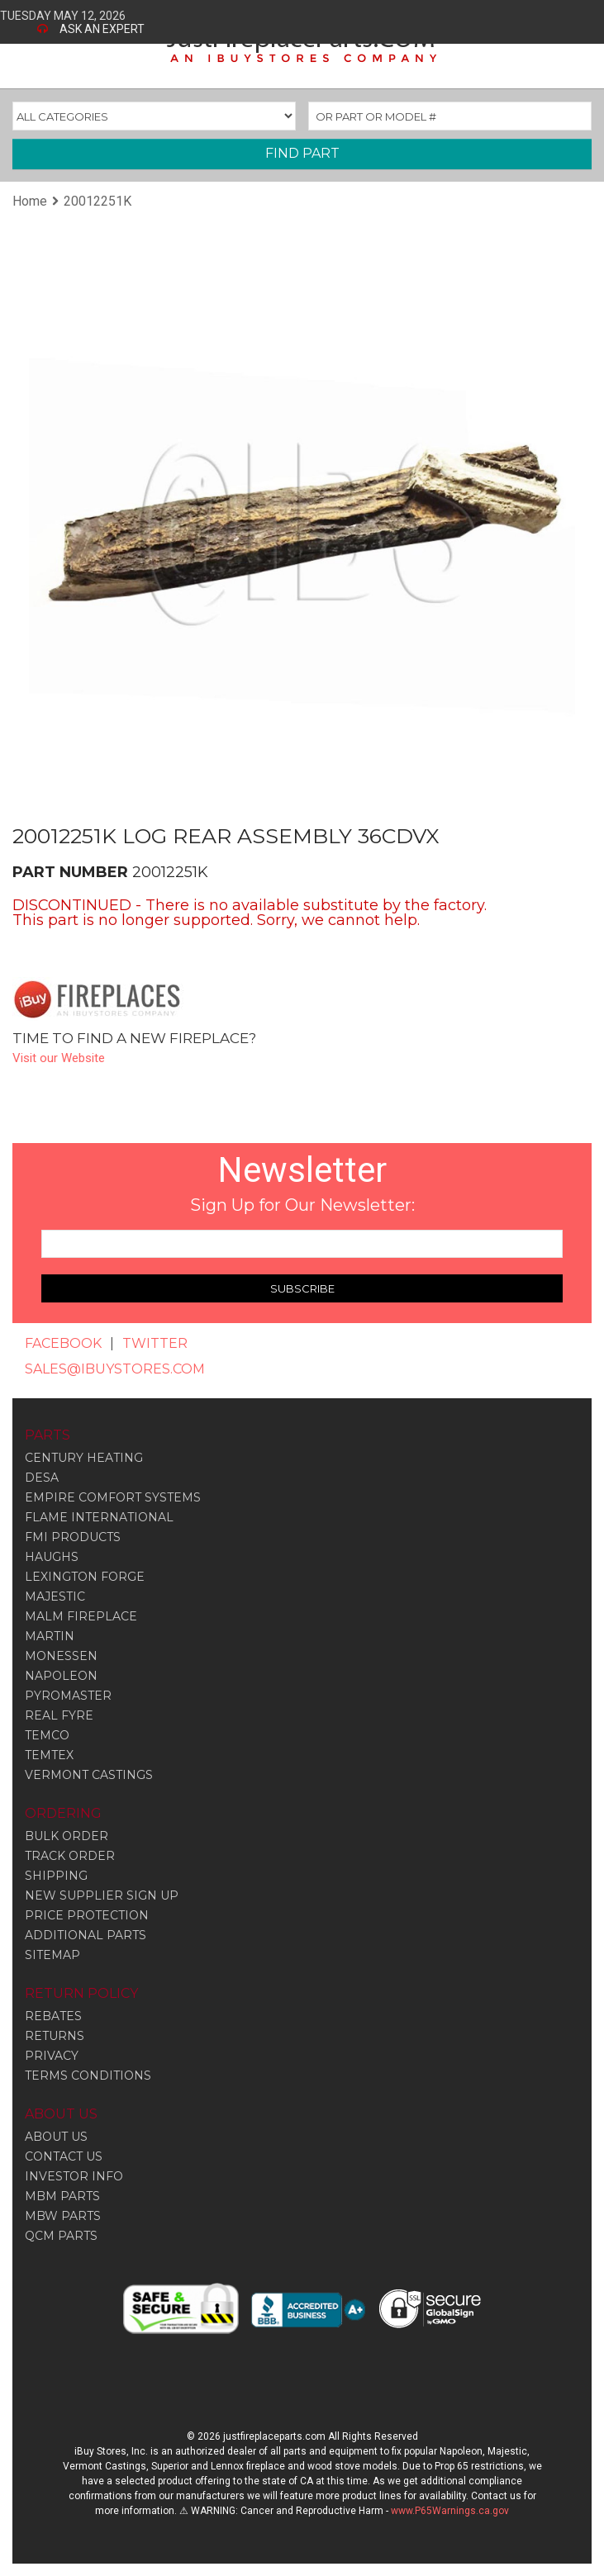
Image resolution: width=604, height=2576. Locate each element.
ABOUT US (56, 2136)
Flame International (99, 1517)
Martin (49, 1636)
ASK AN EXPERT (102, 29)
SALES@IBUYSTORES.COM (115, 1369)
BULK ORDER (66, 1836)
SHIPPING (56, 1875)
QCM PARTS (61, 2235)
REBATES (53, 2016)
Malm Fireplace (81, 1616)
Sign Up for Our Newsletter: (302, 1205)
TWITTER (155, 1343)
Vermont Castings (89, 1774)
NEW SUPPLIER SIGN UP (101, 1895)
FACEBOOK (63, 1343)
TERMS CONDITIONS (88, 2075)
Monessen (61, 1656)
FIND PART (302, 153)
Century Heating (84, 1457)
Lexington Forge (85, 1576)
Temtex (49, 1755)
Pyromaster (68, 1695)
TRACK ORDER (70, 1855)
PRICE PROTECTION (87, 1915)
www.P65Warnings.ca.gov (450, 2511)
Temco (47, 1735)
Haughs (51, 1556)
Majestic (55, 1596)
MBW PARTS (63, 2215)
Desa (42, 1477)
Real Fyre (59, 1715)
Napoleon (61, 1675)
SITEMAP (52, 1954)
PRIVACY (51, 2055)
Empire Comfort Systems (113, 1497)
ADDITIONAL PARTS (85, 1935)
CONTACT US (63, 2156)
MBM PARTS (62, 2196)
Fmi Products (73, 1537)
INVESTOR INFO (74, 2176)
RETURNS (54, 2035)
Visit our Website (58, 1058)
